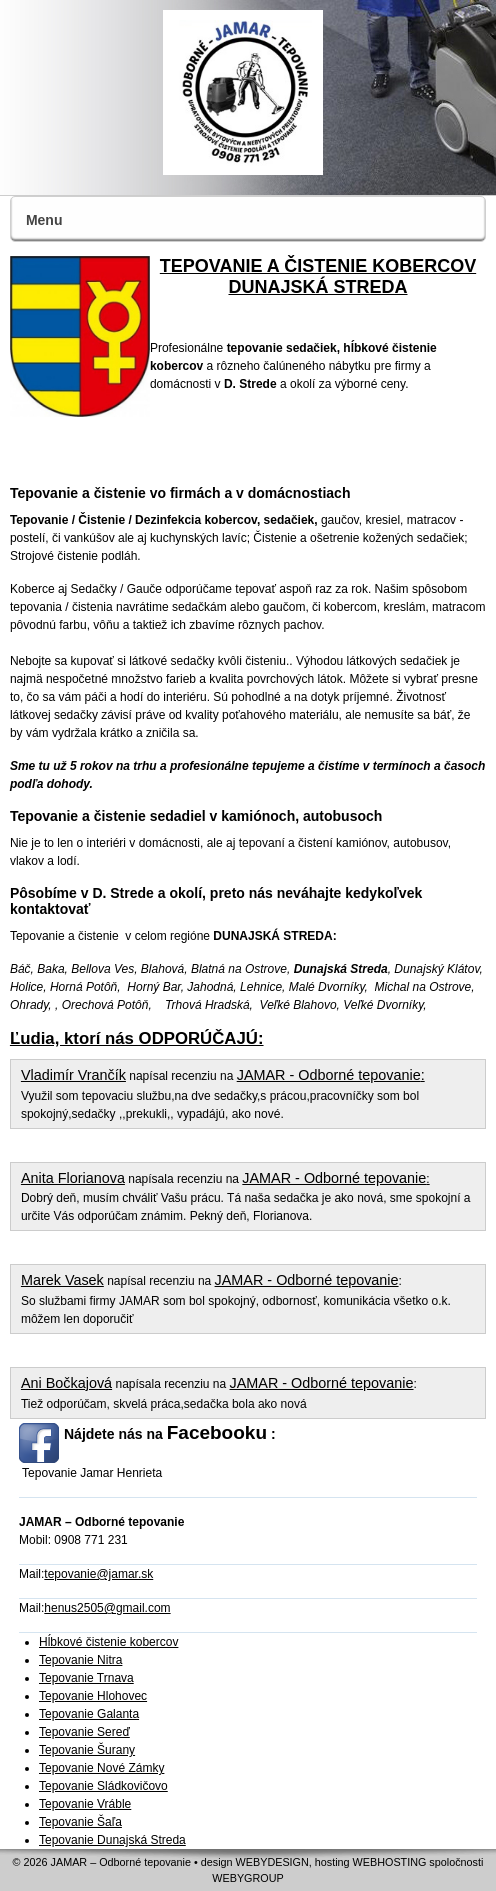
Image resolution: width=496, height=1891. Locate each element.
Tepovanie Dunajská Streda (112, 1840)
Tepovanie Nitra (80, 1660)
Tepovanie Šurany (87, 1750)
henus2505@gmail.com (107, 1608)
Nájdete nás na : (170, 1432)
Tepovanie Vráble (85, 1804)
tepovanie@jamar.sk (98, 1574)
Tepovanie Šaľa (80, 1822)
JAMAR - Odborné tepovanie (329, 1075)
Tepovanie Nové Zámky (101, 1768)
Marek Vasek (62, 1280)
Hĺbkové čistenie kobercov (108, 1642)
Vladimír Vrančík (73, 1075)
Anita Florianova (73, 1178)
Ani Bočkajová (66, 1383)
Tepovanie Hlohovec (93, 1696)
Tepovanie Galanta (89, 1714)
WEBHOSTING (390, 1862)
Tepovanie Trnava (86, 1678)
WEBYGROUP (247, 1878)
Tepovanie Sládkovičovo (103, 1786)
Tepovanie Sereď (84, 1732)
